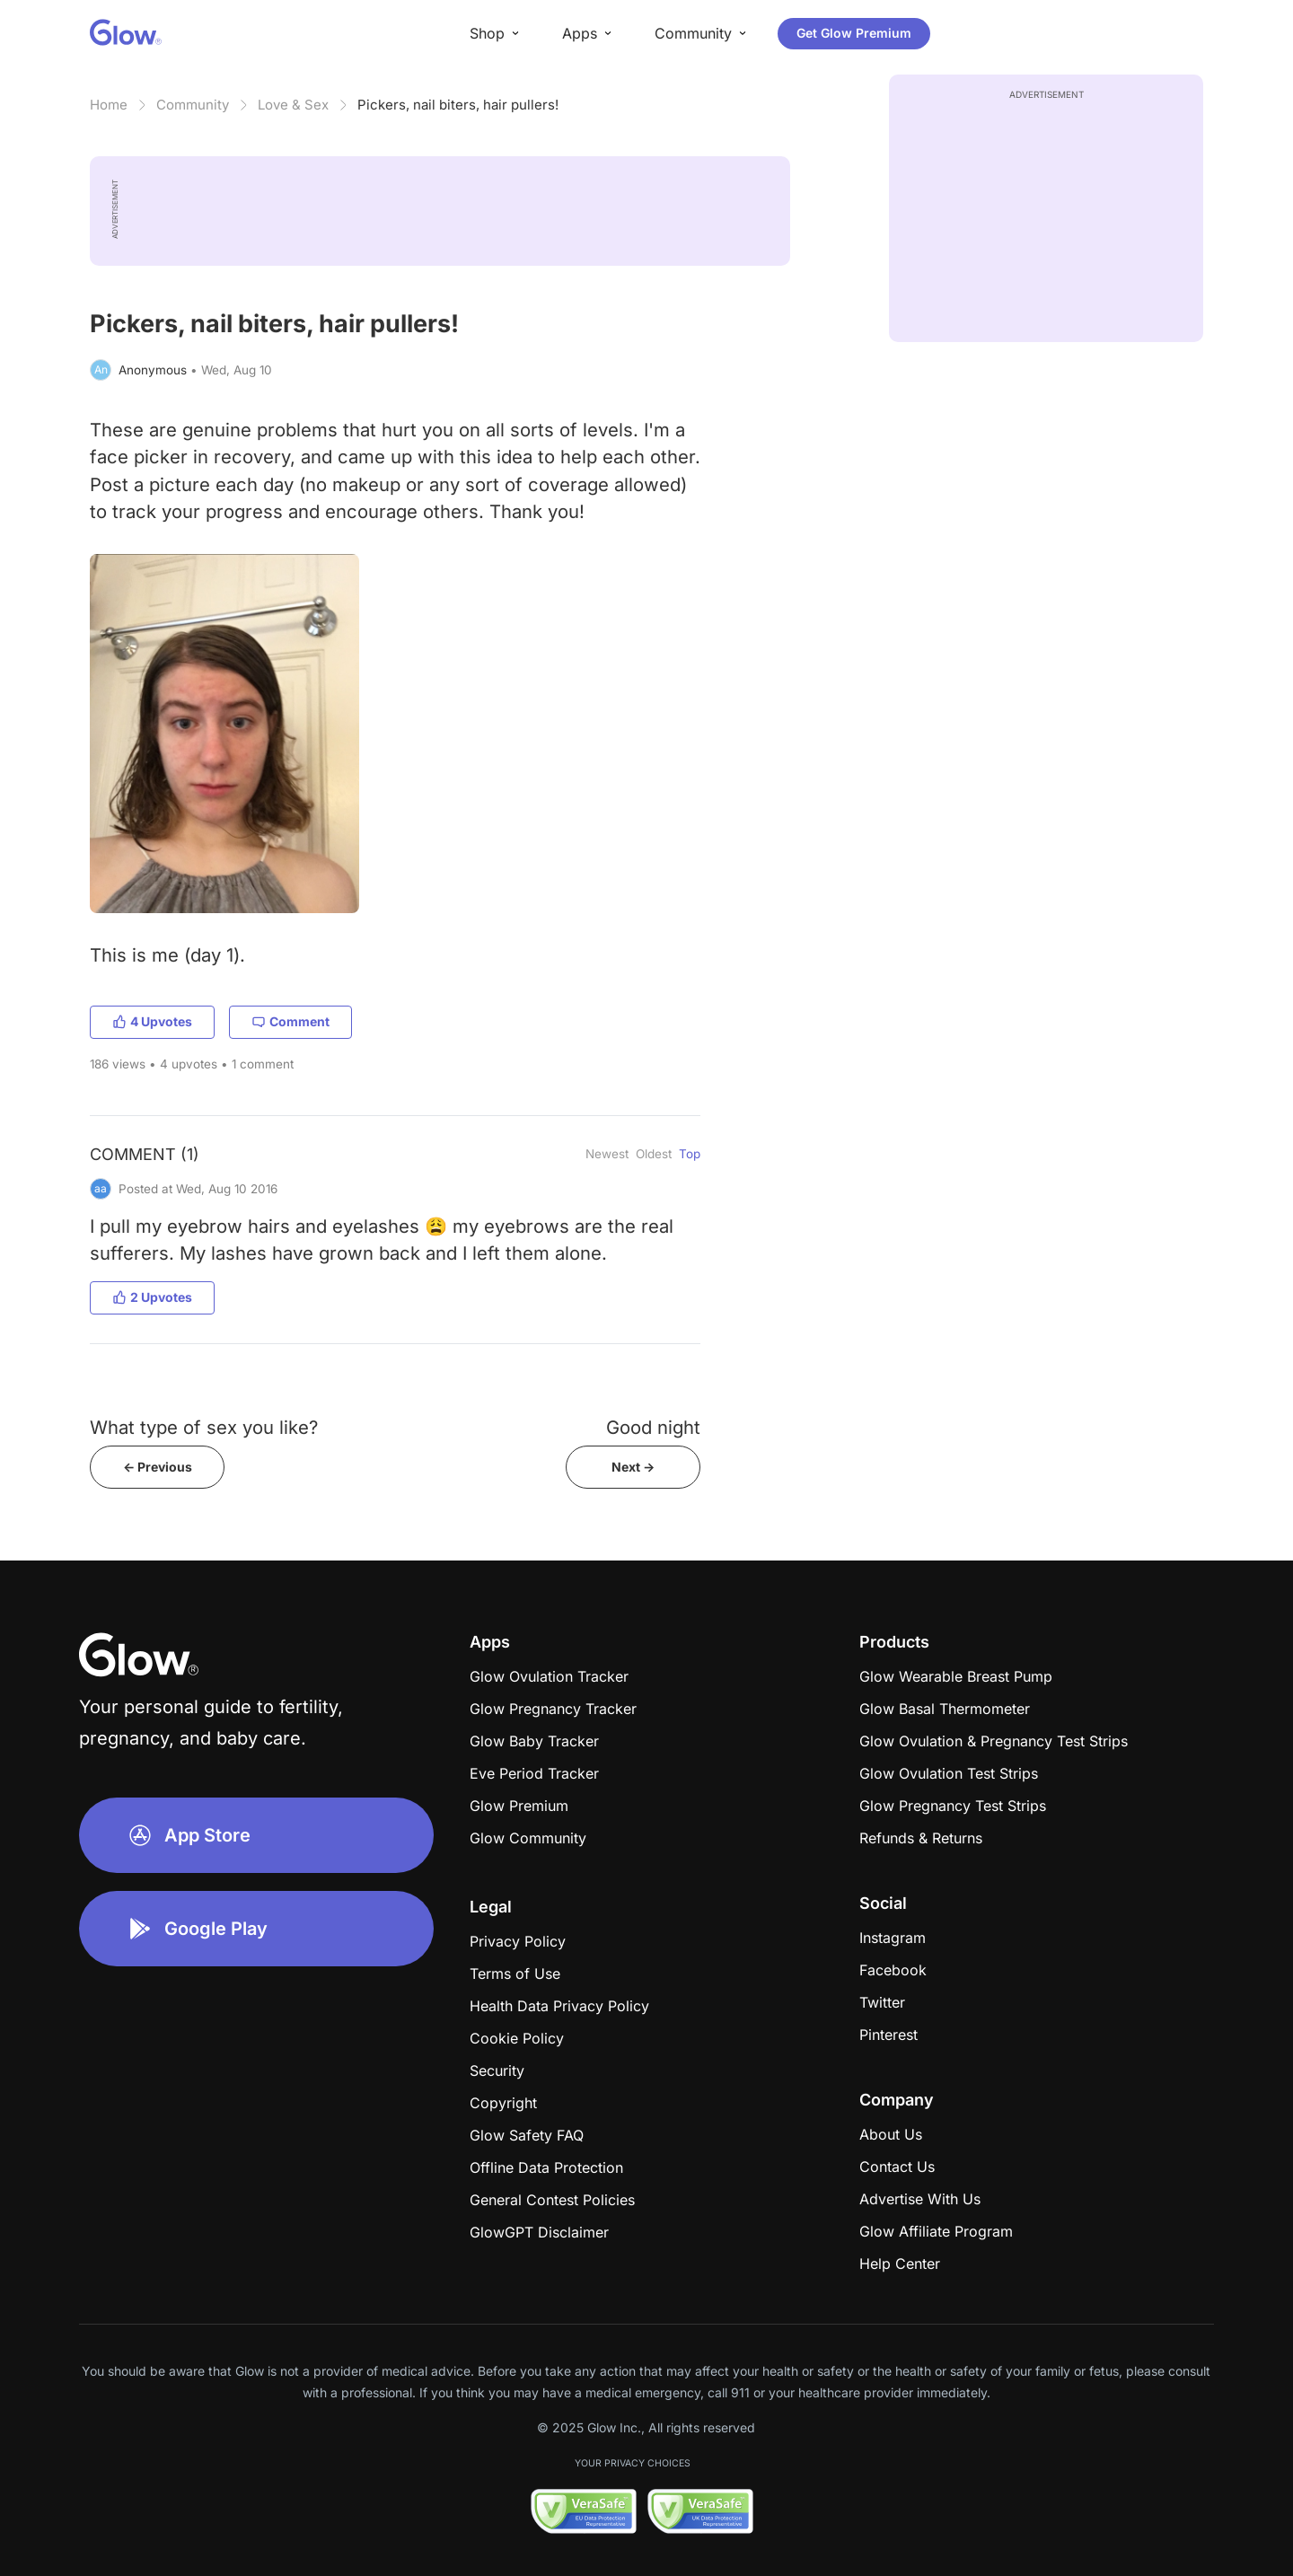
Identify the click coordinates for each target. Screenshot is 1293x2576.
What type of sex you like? (204, 1427)
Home (109, 104)
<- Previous (157, 1466)
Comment (290, 1021)
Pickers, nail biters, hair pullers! (458, 104)
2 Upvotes (152, 1297)
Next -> (633, 1466)
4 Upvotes (152, 1021)
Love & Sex (293, 104)
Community (192, 104)
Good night (653, 1427)
